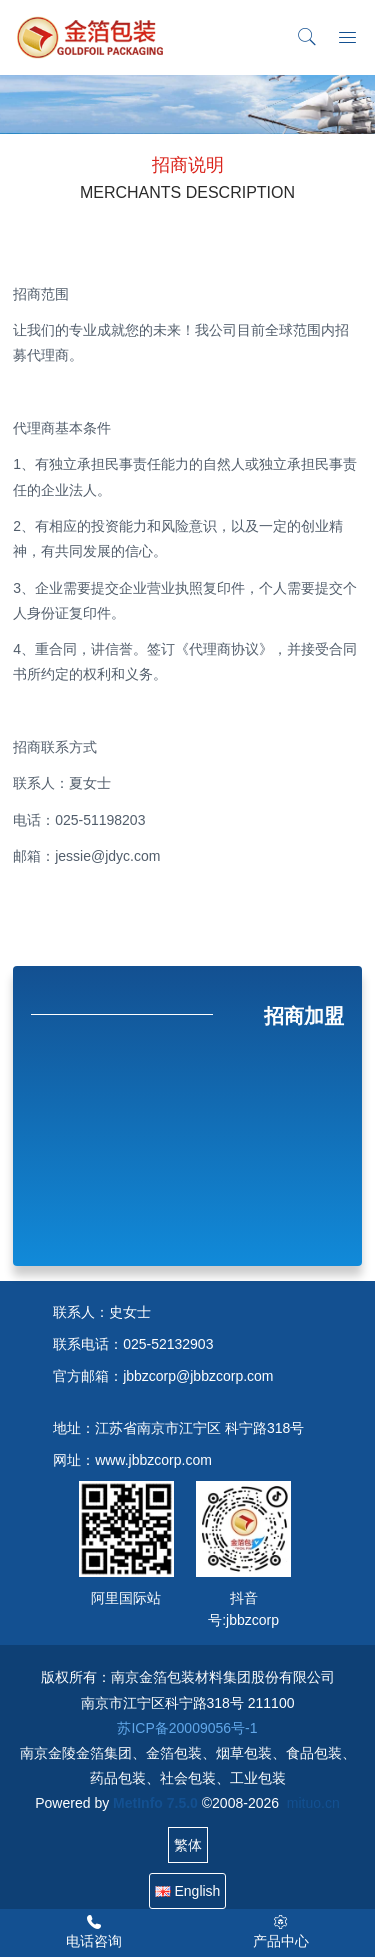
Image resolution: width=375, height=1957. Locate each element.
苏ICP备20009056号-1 (187, 1728)
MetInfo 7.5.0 (155, 1803)
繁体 (188, 1845)
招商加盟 (304, 1016)
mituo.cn (313, 1803)
